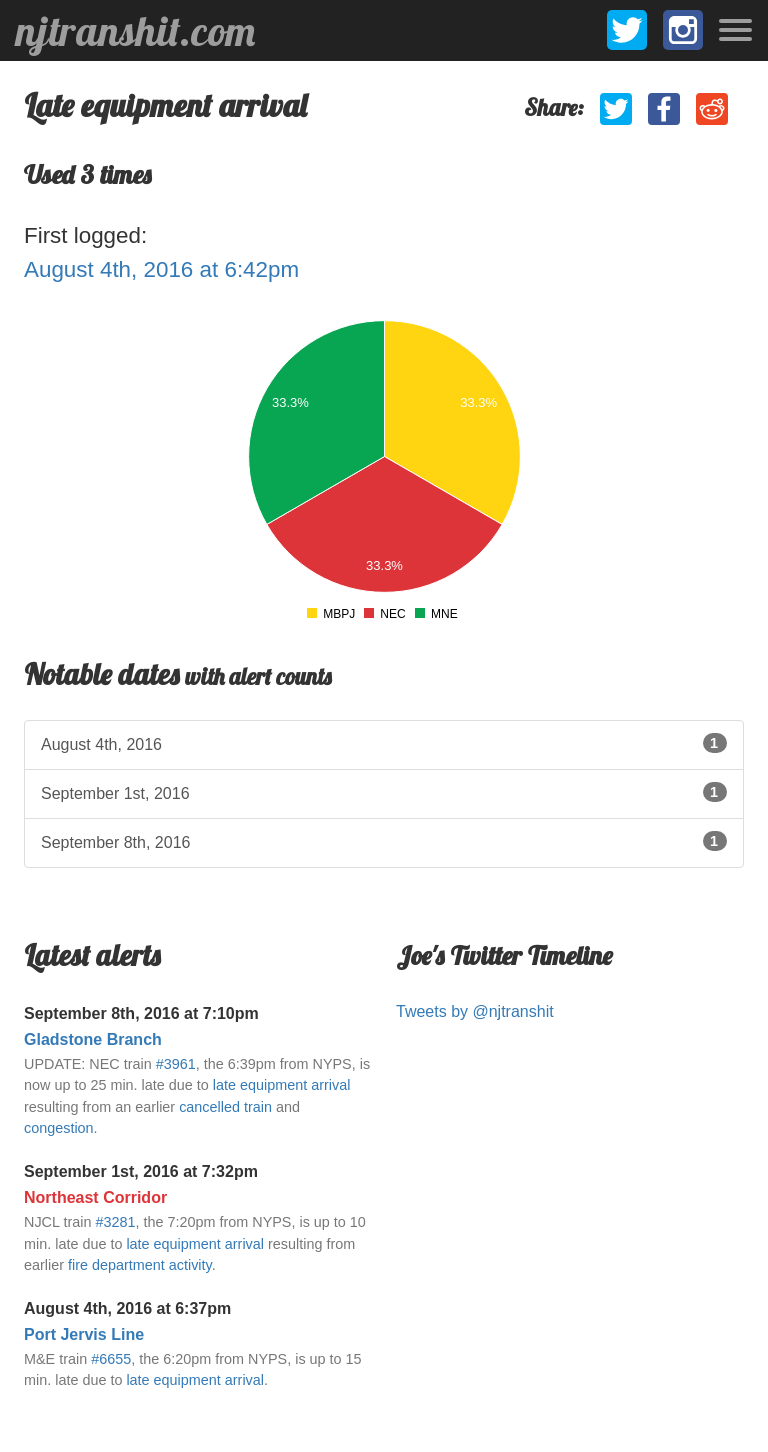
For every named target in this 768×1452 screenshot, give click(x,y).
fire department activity (140, 1265)
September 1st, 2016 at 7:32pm (141, 1171)
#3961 (176, 1064)
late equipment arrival (282, 1085)
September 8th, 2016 (384, 841)
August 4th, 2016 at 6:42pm (161, 269)
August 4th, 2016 (384, 743)
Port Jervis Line (84, 1334)
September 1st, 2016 (384, 792)
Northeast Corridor (95, 1197)
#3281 (115, 1222)
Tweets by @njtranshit (475, 1011)
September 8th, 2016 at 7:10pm (141, 1013)
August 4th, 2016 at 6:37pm (127, 1308)
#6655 (111, 1359)
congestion (59, 1128)
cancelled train (225, 1107)
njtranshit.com (135, 31)
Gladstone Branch (93, 1039)
